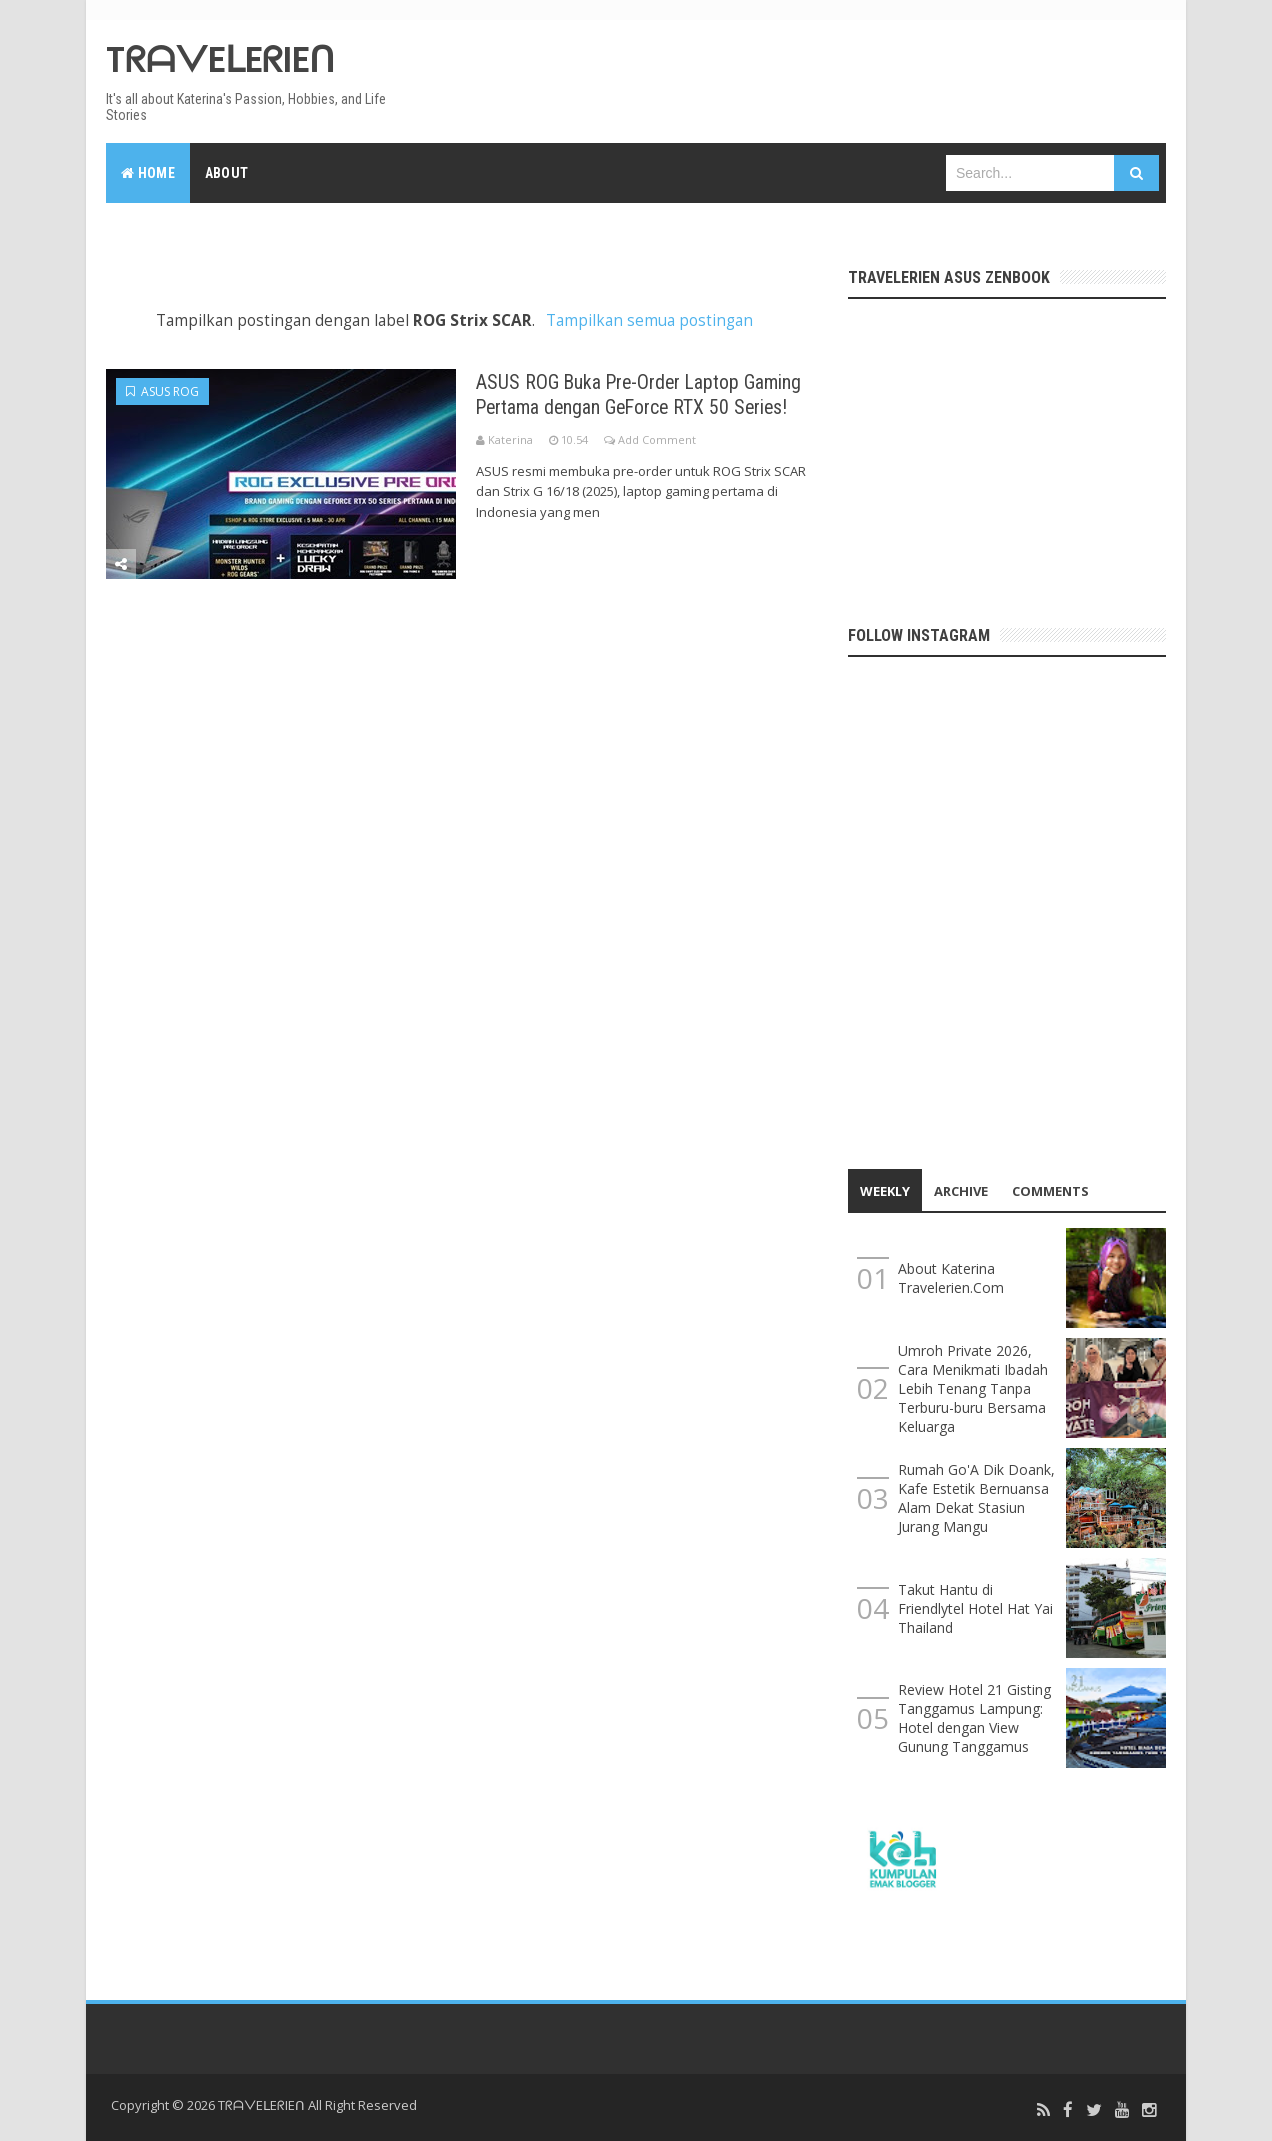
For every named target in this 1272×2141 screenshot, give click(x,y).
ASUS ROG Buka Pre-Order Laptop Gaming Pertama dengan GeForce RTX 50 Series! (652, 405)
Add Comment (657, 463)
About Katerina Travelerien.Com (951, 1278)
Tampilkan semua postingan (649, 320)
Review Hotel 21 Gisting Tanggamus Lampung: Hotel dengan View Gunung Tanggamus (974, 1718)
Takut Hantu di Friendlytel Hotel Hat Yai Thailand (975, 1608)
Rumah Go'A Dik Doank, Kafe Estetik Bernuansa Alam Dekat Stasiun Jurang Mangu (976, 1498)
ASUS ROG (162, 391)
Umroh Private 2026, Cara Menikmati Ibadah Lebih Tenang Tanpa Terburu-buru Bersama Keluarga (973, 1388)
